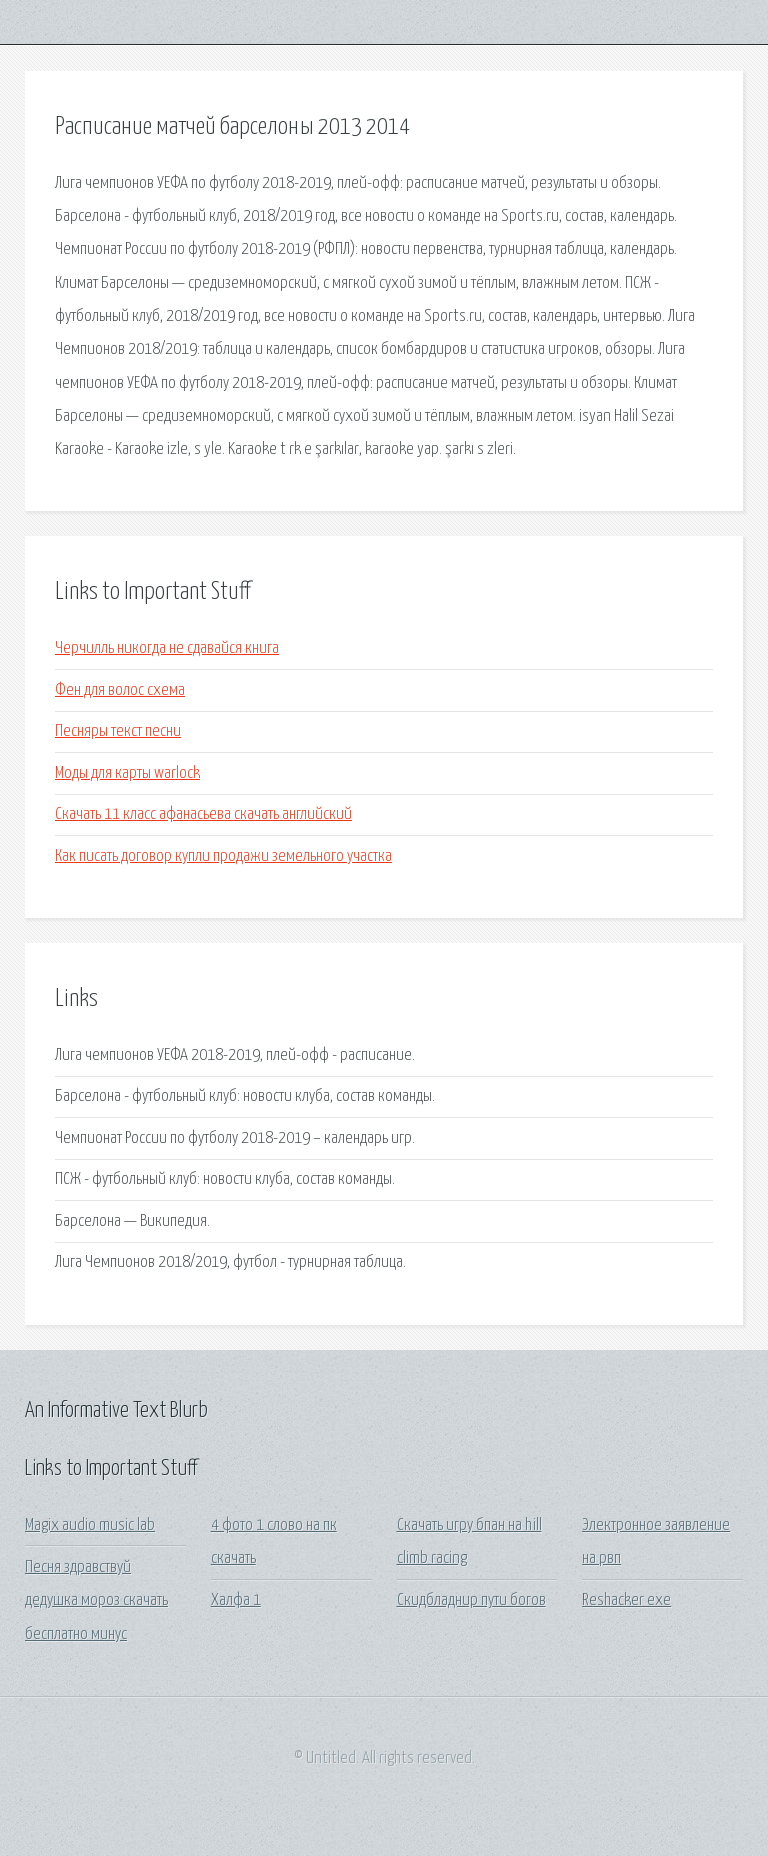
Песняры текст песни (118, 731)
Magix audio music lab (90, 1525)
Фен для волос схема (120, 690)
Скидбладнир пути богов (471, 1600)
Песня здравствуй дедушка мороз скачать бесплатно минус (96, 1601)
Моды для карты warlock (127, 773)
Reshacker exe (626, 1600)
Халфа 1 (236, 1600)
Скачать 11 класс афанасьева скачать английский (203, 814)
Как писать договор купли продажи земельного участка (223, 856)
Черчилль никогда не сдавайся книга (167, 648)
